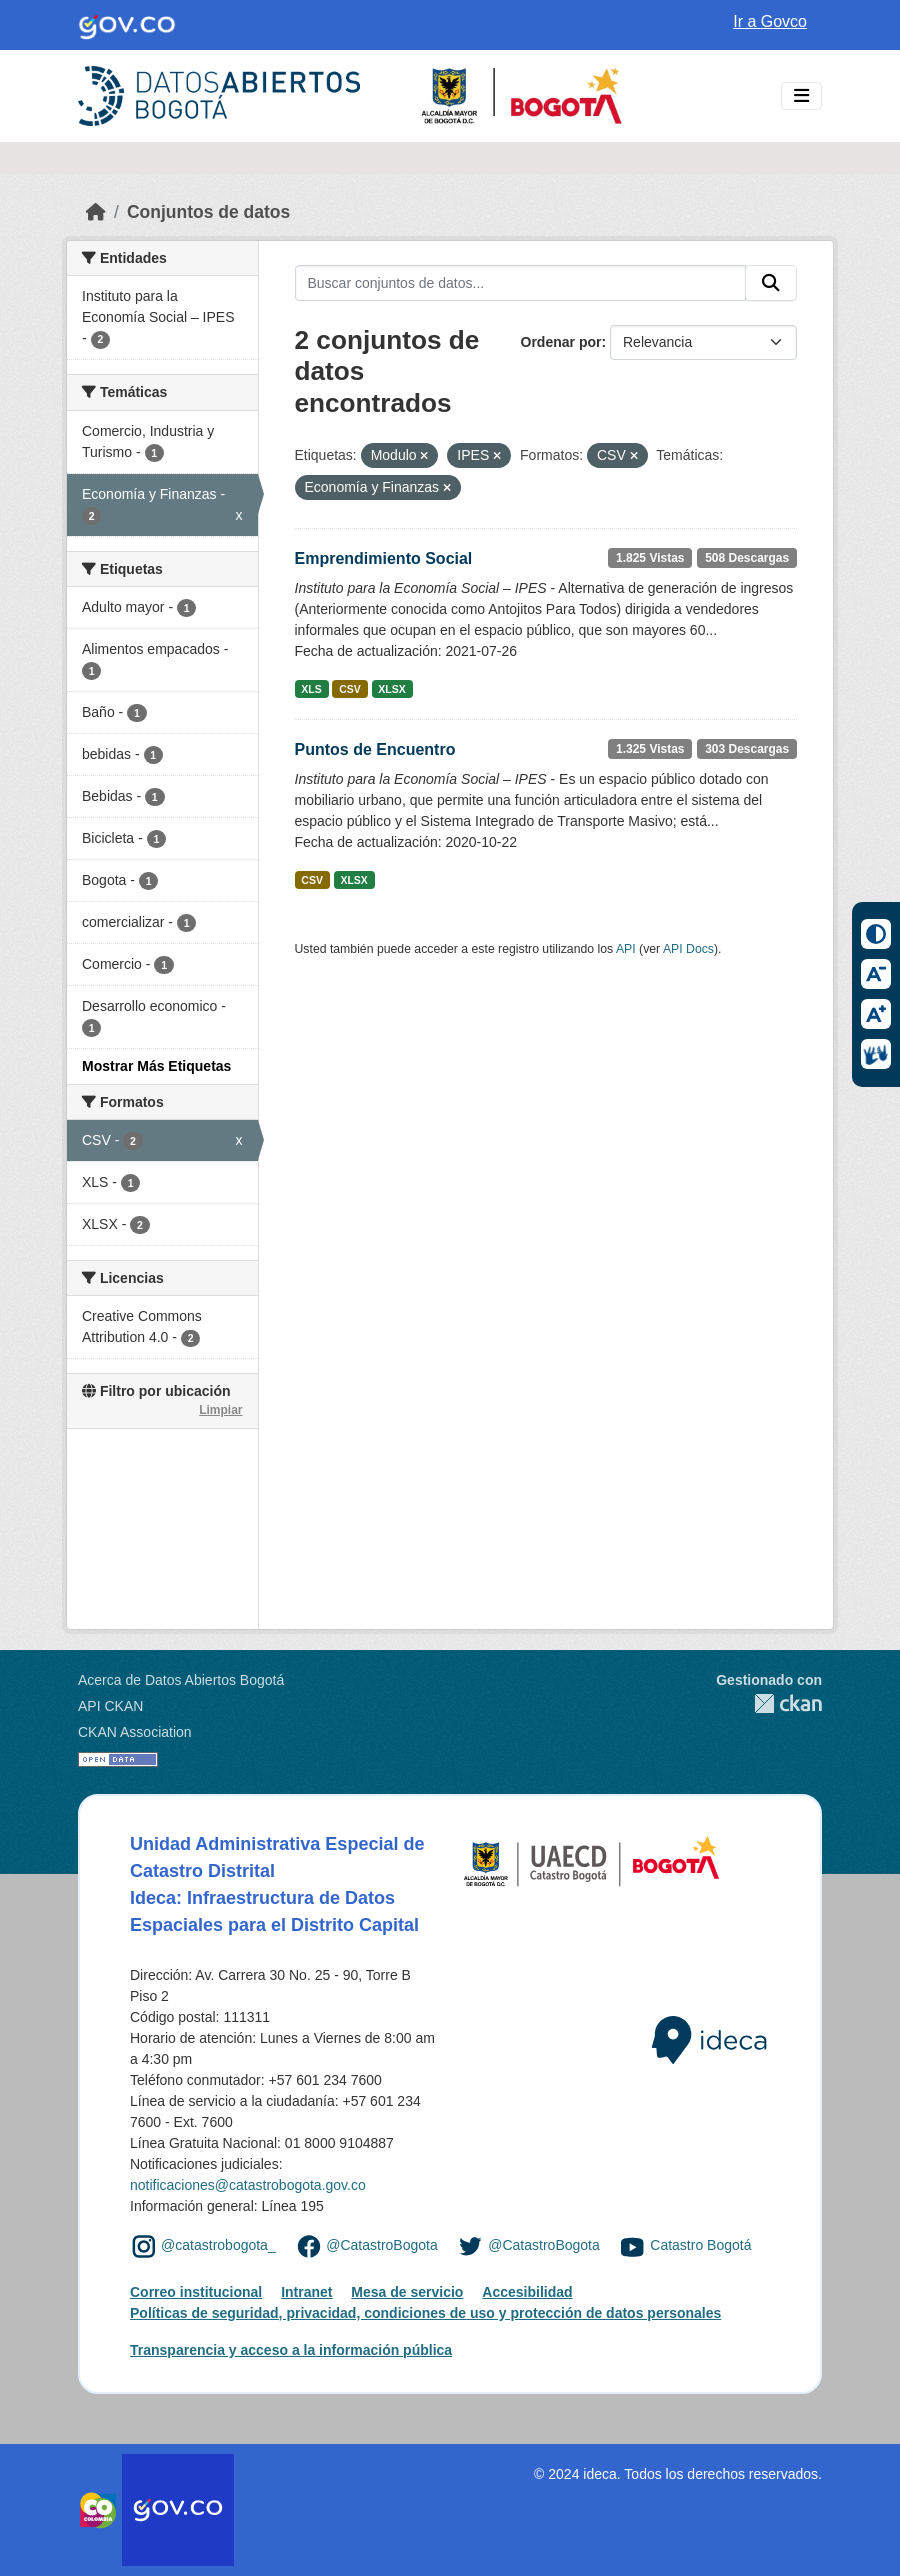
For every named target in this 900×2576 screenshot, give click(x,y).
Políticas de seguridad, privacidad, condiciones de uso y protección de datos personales (425, 2313)
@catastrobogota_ (218, 2246)
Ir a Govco (770, 21)
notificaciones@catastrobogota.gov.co (248, 2185)
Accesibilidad (527, 2292)
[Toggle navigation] (801, 96)
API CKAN (110, 1706)
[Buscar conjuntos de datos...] (521, 283)
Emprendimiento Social (384, 558)
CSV (350, 689)
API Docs (688, 949)
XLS (311, 689)
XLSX (391, 689)
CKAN (769, 1703)
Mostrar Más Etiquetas (156, 1066)
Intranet (306, 2292)
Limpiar (220, 1410)
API (626, 949)
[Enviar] (771, 283)
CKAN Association (135, 1732)
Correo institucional (196, 2292)
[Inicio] (96, 212)
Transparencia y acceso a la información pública (291, 2350)
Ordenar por (561, 342)
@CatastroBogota (382, 2246)
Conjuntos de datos (208, 212)
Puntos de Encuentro (375, 749)
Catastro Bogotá (700, 2246)
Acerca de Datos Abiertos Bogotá (181, 1680)
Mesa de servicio (407, 2292)
